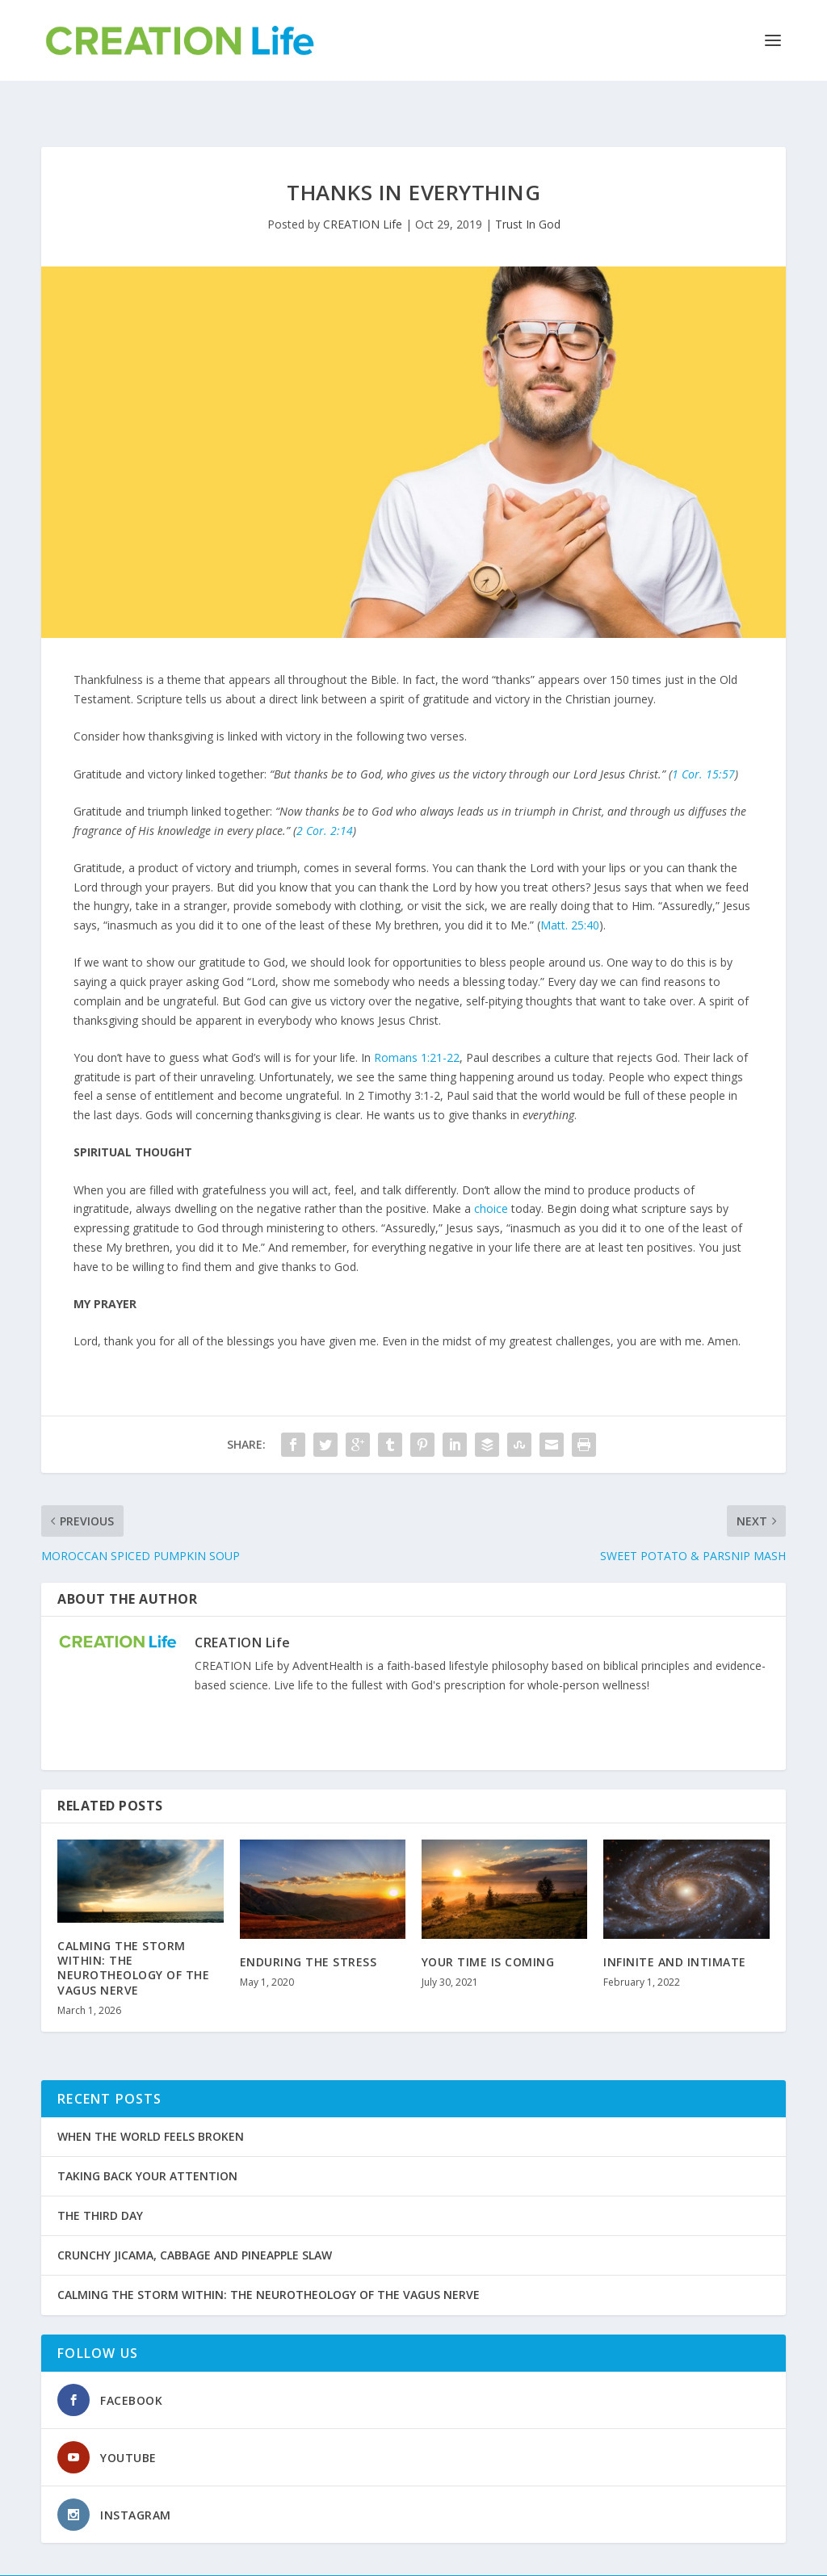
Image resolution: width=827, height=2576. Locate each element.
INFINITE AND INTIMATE (674, 1928)
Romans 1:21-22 (417, 1023)
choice (491, 1174)
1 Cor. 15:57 (703, 740)
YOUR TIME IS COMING (488, 1928)
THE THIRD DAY (100, 2181)
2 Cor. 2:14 (324, 796)
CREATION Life (362, 190)
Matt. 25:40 (569, 891)
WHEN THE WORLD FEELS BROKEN (150, 2102)
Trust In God (527, 190)
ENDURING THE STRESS (308, 1928)
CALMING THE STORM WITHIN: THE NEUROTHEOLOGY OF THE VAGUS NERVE (133, 1934)
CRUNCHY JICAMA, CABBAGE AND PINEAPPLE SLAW (194, 2221)
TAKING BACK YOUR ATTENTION (147, 2142)
